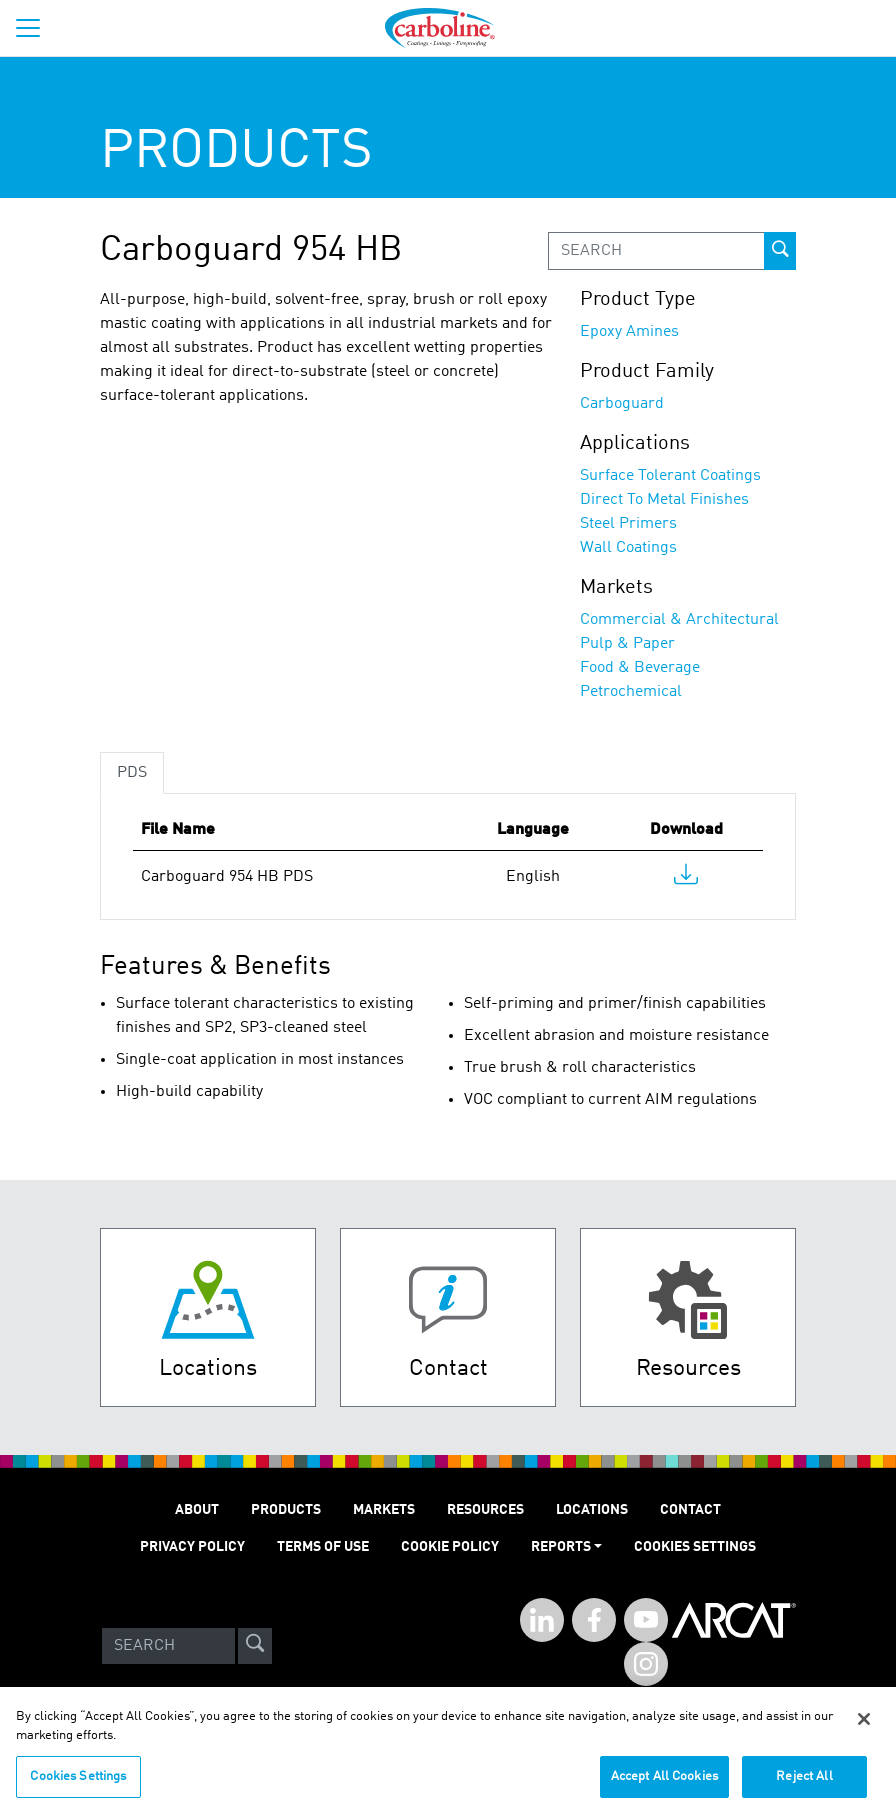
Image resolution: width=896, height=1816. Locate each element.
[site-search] (255, 1646)
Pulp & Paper (627, 644)
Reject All (804, 1785)
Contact (690, 1510)
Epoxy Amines (629, 332)
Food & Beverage (640, 668)
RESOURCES (485, 1510)
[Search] (168, 1646)
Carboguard (622, 404)
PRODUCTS (286, 1510)
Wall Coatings (628, 548)
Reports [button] (561, 1547)
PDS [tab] (132, 773)
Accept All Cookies (664, 1785)
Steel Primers (628, 524)
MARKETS (384, 1510)
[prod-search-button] (780, 251)
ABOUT (197, 1510)
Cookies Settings (78, 1785)
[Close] (864, 1728)
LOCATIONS (592, 1510)
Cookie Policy (450, 1547)
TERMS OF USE (323, 1547)
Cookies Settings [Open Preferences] (695, 1547)
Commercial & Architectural (679, 620)
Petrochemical (631, 692)
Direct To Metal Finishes (664, 500)
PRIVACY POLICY (192, 1547)
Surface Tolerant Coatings (670, 476)
